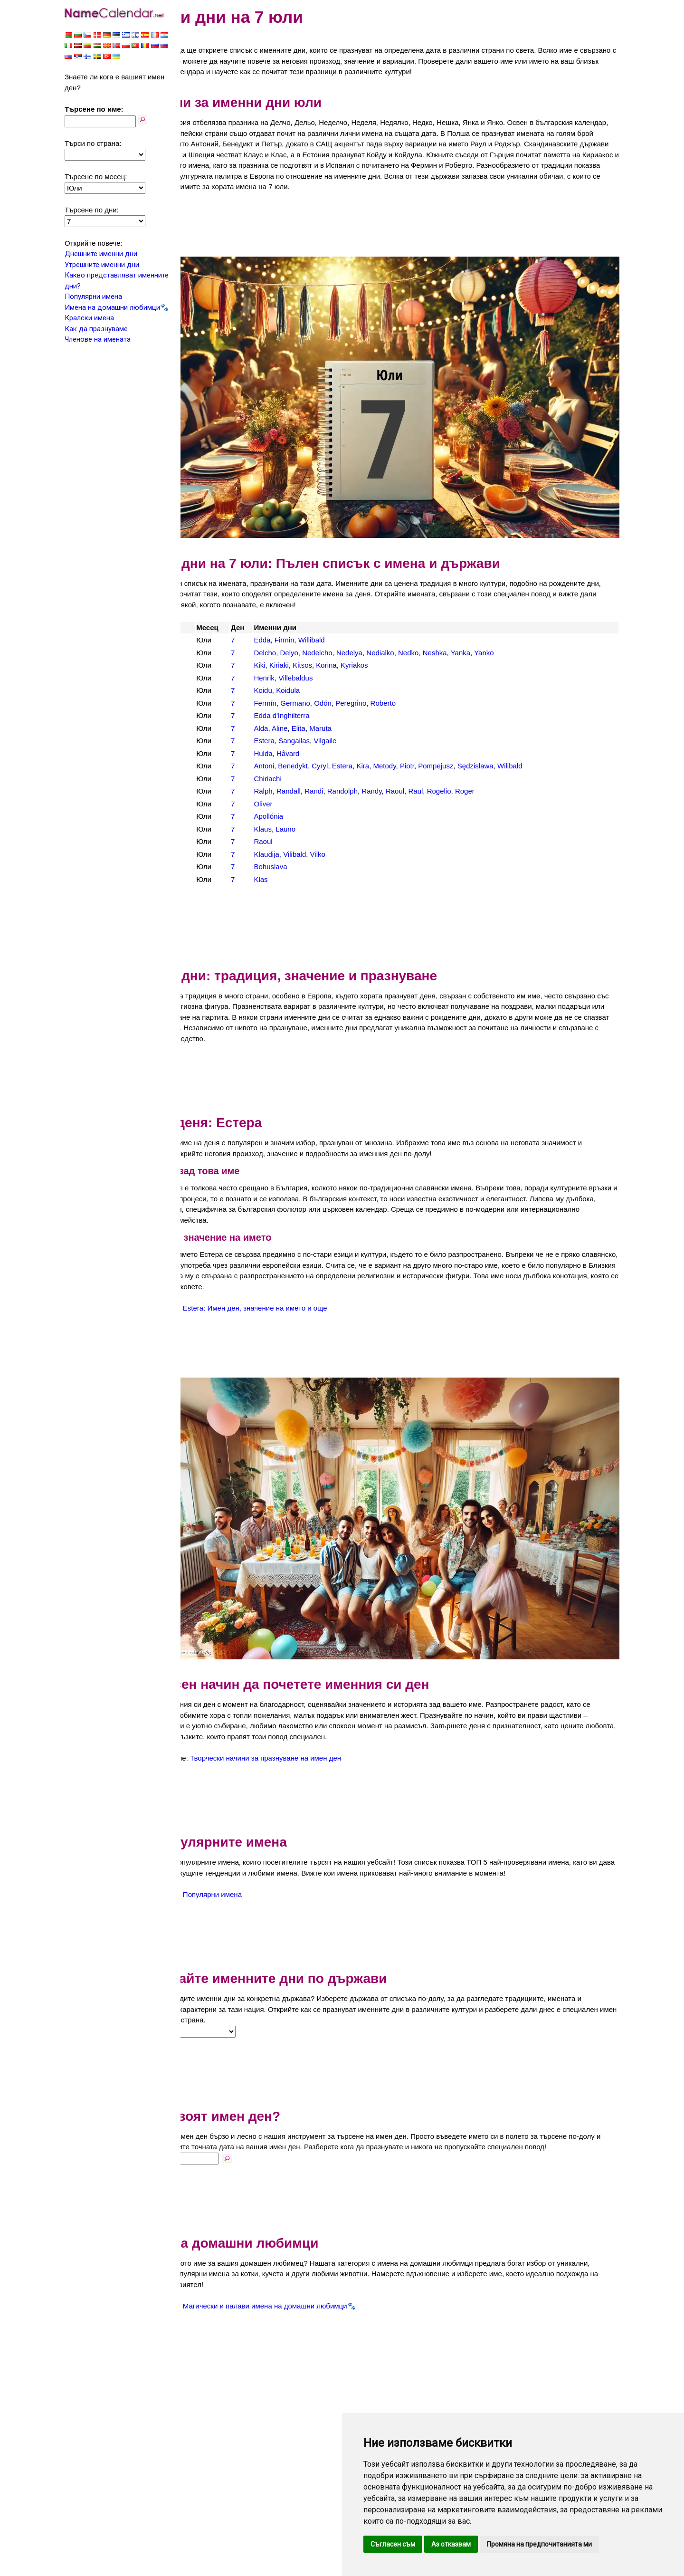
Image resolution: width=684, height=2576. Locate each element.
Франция (213, 817)
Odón (369, 678)
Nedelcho (363, 628)
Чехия (209, 842)
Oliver (309, 779)
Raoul (441, 767)
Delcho (311, 628)
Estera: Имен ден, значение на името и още (316, 1283)
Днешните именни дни (101, 253)
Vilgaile (371, 716)
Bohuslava (316, 842)
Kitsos (348, 641)
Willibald (357, 616)
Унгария (212, 792)
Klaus (309, 804)
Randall (335, 767)
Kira (408, 741)
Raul (461, 767)
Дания (209, 653)
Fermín (311, 678)
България (214, 628)
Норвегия (214, 729)
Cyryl (366, 741)
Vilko (363, 829)
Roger (511, 767)
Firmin (330, 616)
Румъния (213, 754)
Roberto (428, 678)
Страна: (201, 1983)
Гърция (211, 641)
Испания (213, 678)
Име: (196, 2120)
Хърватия (215, 829)
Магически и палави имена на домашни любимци (326, 2268)
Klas (307, 855)
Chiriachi (313, 754)
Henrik (310, 653)
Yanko (530, 628)
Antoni (310, 741)
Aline (325, 703)
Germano (341, 678)
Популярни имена (93, 296)
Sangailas (340, 716)
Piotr (453, 741)
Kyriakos (400, 641)
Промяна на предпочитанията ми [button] (539, 2544)
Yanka (506, 628)
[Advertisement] (403, 235)
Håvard (334, 729)
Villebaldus (341, 653)
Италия (211, 691)
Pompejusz (481, 741)
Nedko (454, 628)
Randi (360, 767)
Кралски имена (89, 318)
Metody (430, 741)
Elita (344, 703)
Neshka (480, 628)
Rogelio (485, 767)
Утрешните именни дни (102, 264)
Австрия (212, 616)
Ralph (309, 767)
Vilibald (340, 829)
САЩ (207, 767)
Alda (307, 703)
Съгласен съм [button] (392, 2544)
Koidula (334, 666)
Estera (310, 716)
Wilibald (556, 741)
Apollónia (314, 792)
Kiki (305, 641)
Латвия (210, 703)
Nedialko (426, 628)
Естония (212, 666)
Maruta (366, 703)
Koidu (309, 666)
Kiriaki (325, 641)
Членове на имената (98, 339)
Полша (210, 741)
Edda (308, 616)
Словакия (215, 779)
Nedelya (395, 628)
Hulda (309, 729)
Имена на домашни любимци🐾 (117, 307)
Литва (208, 716)
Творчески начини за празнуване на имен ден (326, 1699)
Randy (418, 767)
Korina (372, 641)
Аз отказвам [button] (451, 2544)
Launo (332, 804)
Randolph (388, 767)
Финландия (218, 804)
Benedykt (339, 741)
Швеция (212, 855)
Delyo (335, 628)
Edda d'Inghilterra (327, 691)
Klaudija (312, 829)
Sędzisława (521, 741)
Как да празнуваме (96, 329)
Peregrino (396, 678)
